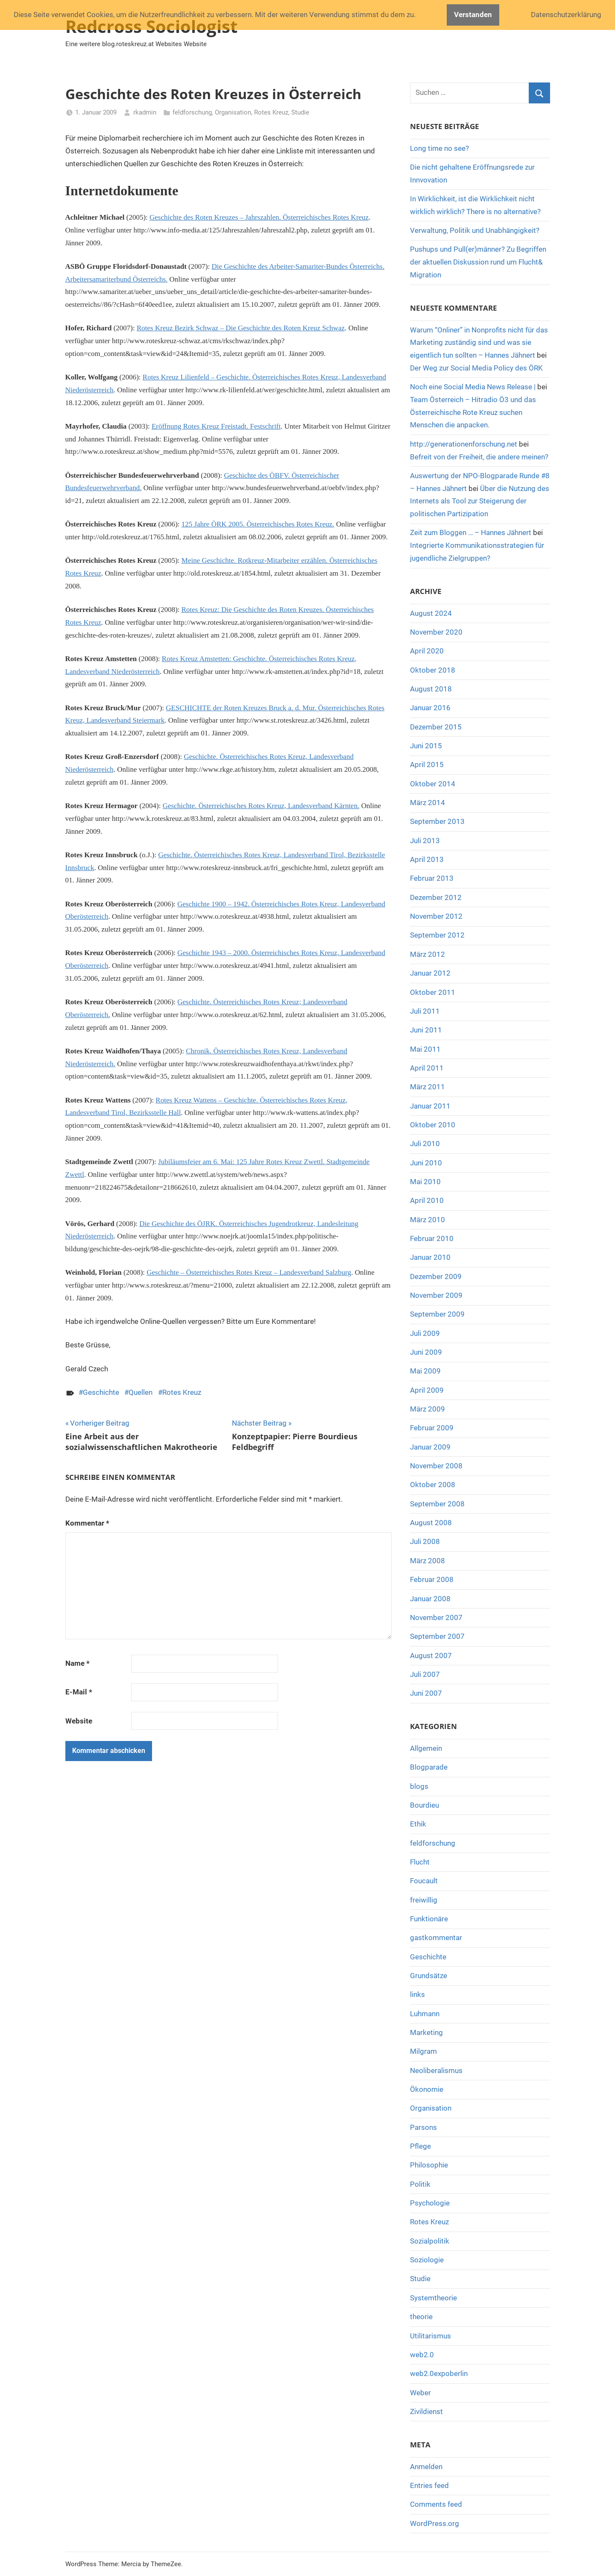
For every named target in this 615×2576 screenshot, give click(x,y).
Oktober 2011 (432, 992)
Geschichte (101, 1392)
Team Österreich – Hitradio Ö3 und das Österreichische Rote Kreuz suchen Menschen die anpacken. (473, 412)
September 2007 (437, 1636)
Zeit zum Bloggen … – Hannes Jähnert (470, 532)
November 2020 (436, 632)
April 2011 (427, 1068)
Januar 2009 (430, 1447)
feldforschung (192, 112)
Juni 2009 (426, 1352)
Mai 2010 (425, 1181)
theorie (421, 2316)
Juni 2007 (426, 1693)
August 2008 (431, 1522)
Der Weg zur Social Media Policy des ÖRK (476, 368)
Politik (420, 2184)
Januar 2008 (430, 1598)
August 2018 (431, 689)
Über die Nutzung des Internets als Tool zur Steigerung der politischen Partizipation (479, 501)
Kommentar (87, 1523)
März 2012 (427, 954)
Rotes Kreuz (271, 112)
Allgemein (426, 1748)
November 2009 (436, 1295)
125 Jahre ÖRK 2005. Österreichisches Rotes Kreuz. (258, 524)
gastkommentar (436, 1937)
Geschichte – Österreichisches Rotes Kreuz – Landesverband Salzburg (248, 1272)
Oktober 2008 (432, 1484)
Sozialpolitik (429, 2241)
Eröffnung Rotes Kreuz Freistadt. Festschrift (216, 426)
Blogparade (429, 1767)
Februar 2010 (432, 1238)
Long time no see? (439, 148)
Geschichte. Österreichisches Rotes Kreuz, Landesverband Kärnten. (261, 806)
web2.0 (422, 2354)
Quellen (140, 1392)
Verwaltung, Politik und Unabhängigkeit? (474, 230)
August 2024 (431, 613)
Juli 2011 (425, 1011)
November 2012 (436, 916)
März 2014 (427, 802)
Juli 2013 (425, 840)
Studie (300, 112)
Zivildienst (426, 2411)
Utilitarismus (430, 2336)
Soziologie (427, 2259)
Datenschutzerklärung (566, 14)
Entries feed (429, 2485)
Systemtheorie (433, 2298)
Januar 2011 (430, 1106)
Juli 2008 (425, 1541)
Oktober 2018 (432, 670)
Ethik (418, 1824)
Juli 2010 (425, 1143)
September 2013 (437, 821)
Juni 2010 (426, 1163)
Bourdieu (424, 1805)
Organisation (233, 112)
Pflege (420, 2146)
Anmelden (426, 2466)
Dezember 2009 (436, 1276)
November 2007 (436, 1617)
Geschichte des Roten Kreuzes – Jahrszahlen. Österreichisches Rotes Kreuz (259, 217)
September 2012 (437, 935)
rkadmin (144, 112)
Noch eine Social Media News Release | (473, 386)
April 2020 (427, 651)
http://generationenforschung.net (463, 444)
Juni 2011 (426, 1030)
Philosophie (429, 2165)
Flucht (420, 1862)
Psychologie (430, 2203)
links (417, 1994)
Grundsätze (428, 1975)
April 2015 (427, 764)
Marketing (426, 2032)
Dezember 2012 (436, 897)
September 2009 (437, 1314)
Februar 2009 (432, 1427)
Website (78, 1721)
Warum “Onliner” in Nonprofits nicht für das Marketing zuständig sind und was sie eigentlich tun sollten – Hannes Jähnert (479, 343)
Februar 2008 (432, 1579)
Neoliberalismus (436, 2070)
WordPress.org (434, 2523)
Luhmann (424, 2013)
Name (77, 1663)
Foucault (424, 1880)
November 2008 (436, 1465)
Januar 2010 (430, 1257)
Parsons (423, 2127)
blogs (419, 1786)
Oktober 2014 (432, 783)
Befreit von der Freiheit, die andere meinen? (479, 457)
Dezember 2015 (436, 727)
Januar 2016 (430, 707)
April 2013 (427, 859)
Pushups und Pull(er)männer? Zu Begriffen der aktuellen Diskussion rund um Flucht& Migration (478, 262)
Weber (420, 2392)
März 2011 (427, 1086)
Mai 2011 (425, 1049)
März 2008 (427, 1560)
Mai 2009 (425, 1371)
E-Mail (78, 1692)
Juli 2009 (425, 1333)
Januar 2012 (430, 973)
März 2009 (427, 1409)
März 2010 (427, 1219)
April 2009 (427, 1390)
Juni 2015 (426, 745)
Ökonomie (426, 2089)
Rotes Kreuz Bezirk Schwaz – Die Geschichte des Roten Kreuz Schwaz (241, 328)
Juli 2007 (425, 1674)
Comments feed (436, 2504)
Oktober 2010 (432, 1124)
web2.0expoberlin (439, 2373)
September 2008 (437, 1504)
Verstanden (473, 14)
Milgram (423, 2051)
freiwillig (423, 1900)
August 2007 (431, 1655)
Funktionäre (429, 1918)
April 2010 (427, 1200)
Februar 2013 (432, 878)
